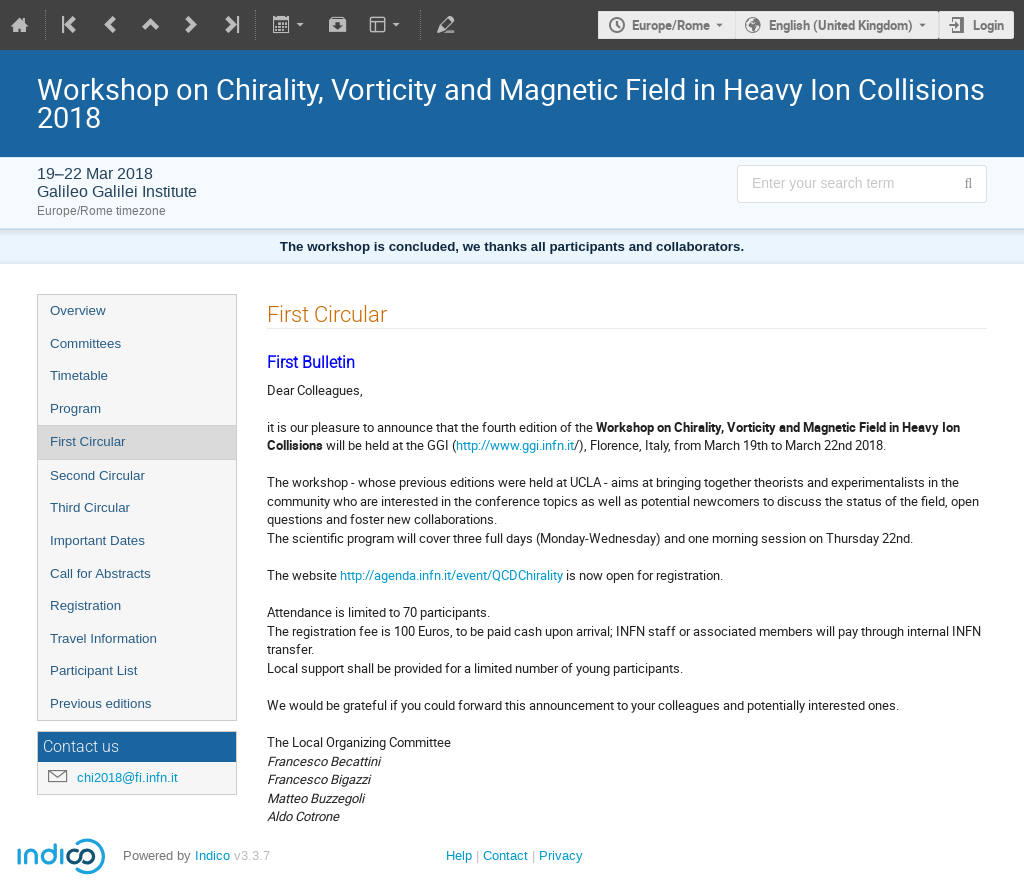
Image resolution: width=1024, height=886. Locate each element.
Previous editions (101, 703)
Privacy (561, 855)
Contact (505, 855)
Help (459, 855)
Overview (78, 310)
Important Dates (97, 540)
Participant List (93, 670)
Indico (212, 855)
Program (75, 408)
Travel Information (103, 638)
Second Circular (97, 475)
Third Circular (90, 507)
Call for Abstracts (100, 573)
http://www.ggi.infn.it (515, 445)
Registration (85, 605)
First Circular (88, 441)
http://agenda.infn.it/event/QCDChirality (451, 575)
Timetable (79, 375)
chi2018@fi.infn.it (127, 777)
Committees (85, 343)
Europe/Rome (671, 25)
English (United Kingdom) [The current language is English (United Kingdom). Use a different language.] (841, 25)
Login (988, 25)
